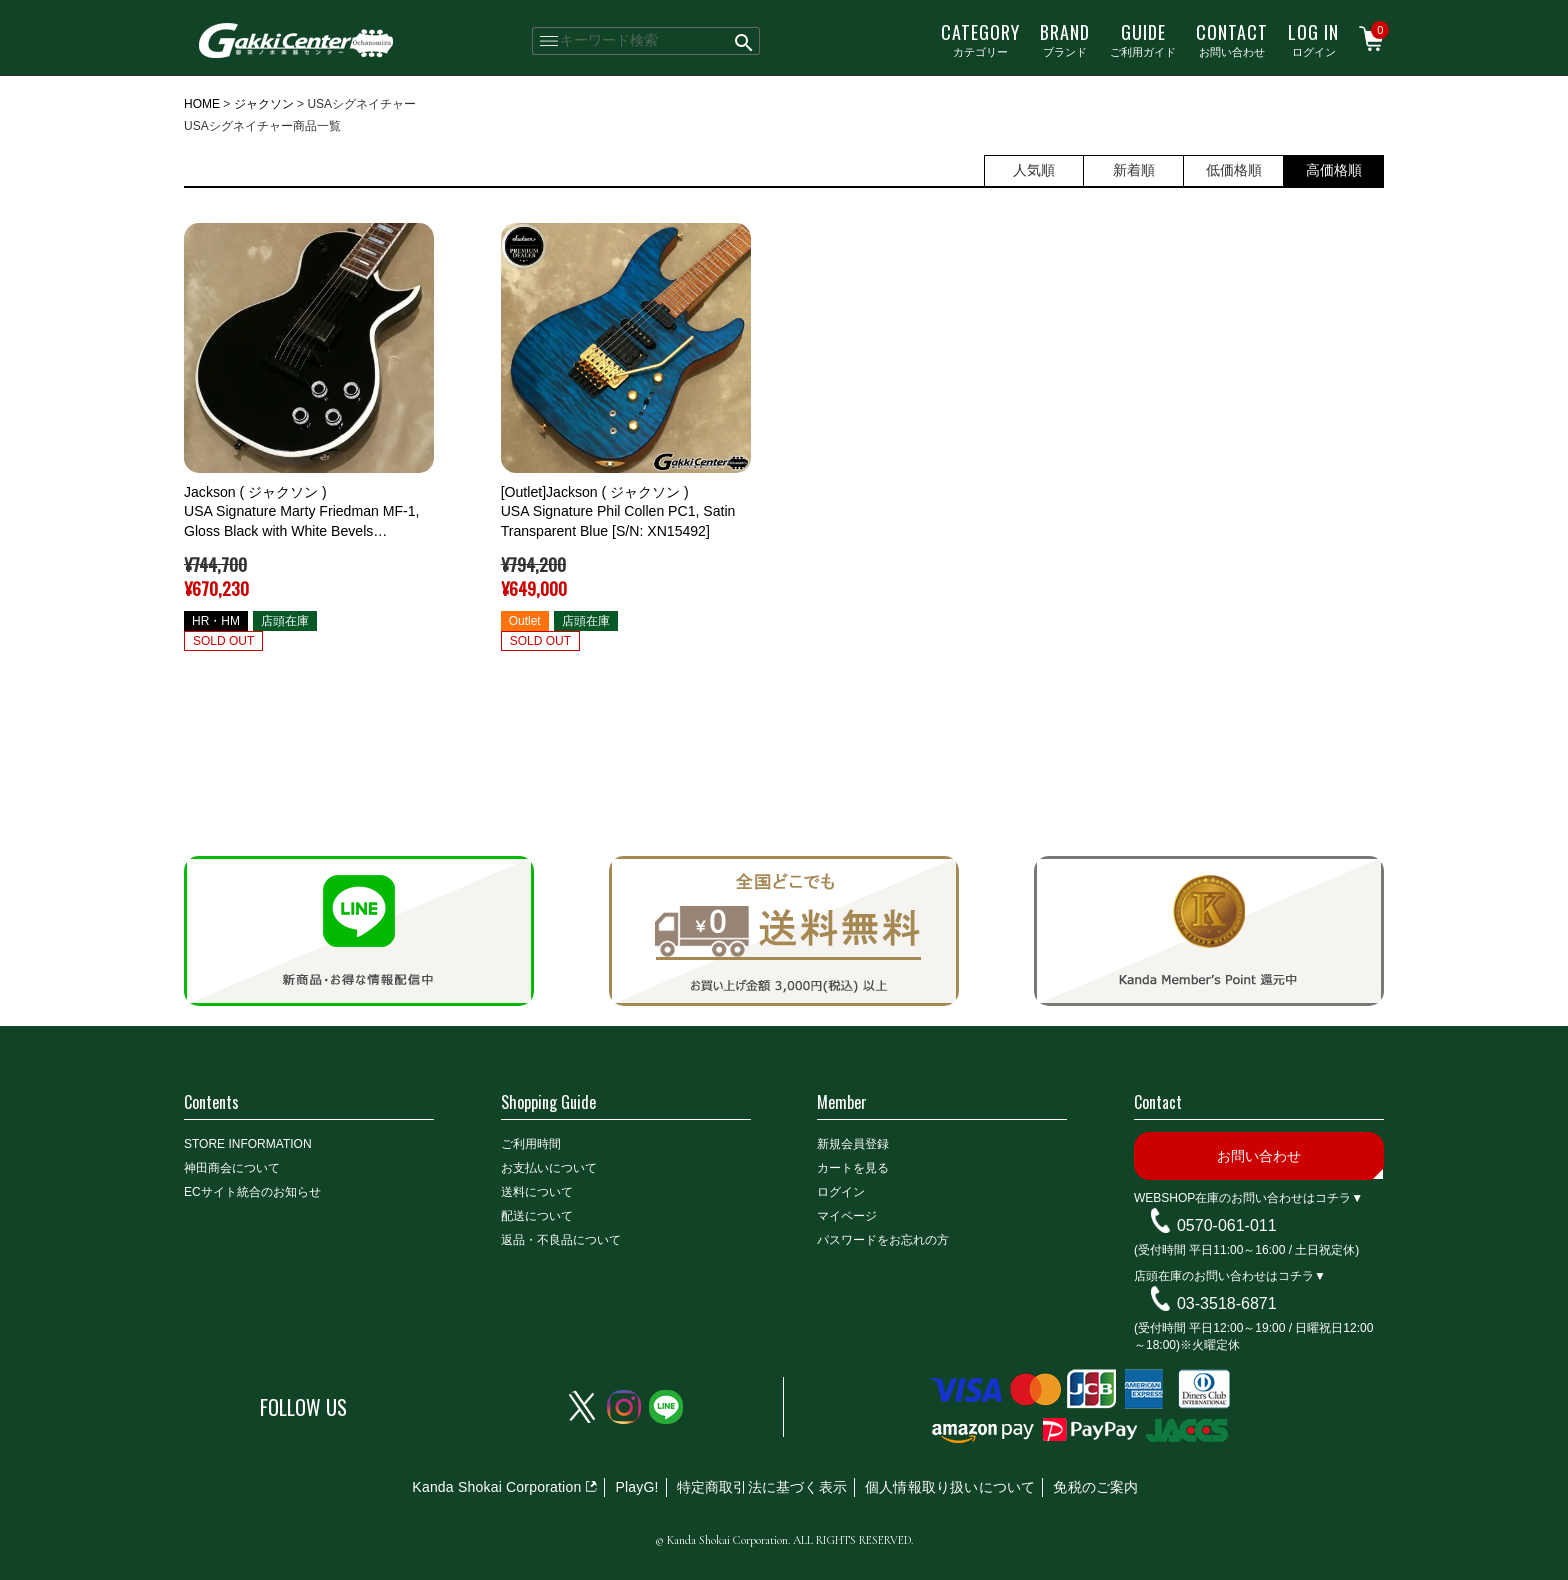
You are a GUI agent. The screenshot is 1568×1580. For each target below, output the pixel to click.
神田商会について (232, 1168)
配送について (537, 1216)
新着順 (1134, 170)
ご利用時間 (531, 1144)
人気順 (1034, 170)
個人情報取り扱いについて (950, 1487)
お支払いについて (549, 1168)
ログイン (1313, 39)
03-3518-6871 (1227, 1303)
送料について (537, 1192)
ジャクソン (264, 104)
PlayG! (636, 1487)
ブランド (1065, 39)
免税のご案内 (1095, 1487)
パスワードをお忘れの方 (883, 1240)
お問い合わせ (1232, 39)
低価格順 (1234, 170)
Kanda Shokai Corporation (496, 1487)
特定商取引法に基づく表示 (762, 1487)
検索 (744, 41)
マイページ (847, 1216)
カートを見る (853, 1168)
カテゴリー (980, 39)
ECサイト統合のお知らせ (252, 1192)
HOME (202, 104)
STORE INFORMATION (248, 1144)
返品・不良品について (561, 1240)
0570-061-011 (1227, 1225)
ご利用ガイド (1143, 39)
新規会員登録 (853, 1144)
